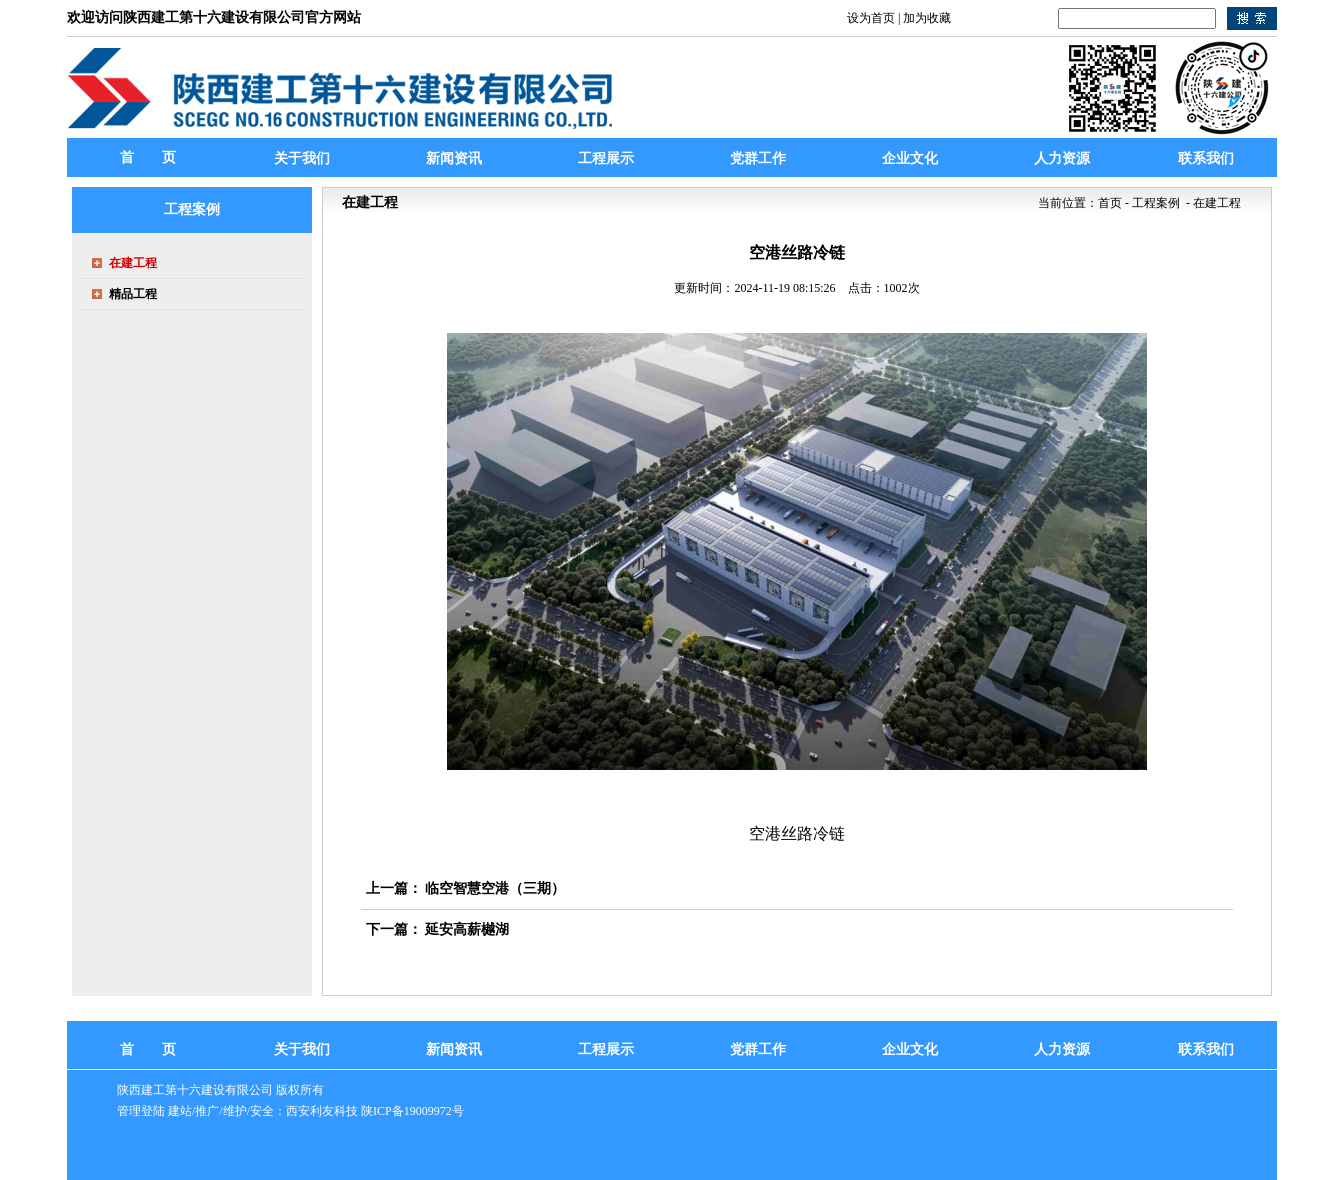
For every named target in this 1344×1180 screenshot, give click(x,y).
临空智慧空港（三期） (495, 888)
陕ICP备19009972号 (412, 1111)
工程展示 (606, 1049)
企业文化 (910, 1049)
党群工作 (758, 1049)
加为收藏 (927, 18)
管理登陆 (141, 1111)
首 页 (148, 157)
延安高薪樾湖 (467, 929)
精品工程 (133, 294)
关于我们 (302, 1049)
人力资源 (1062, 1049)
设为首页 (871, 18)
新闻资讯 (454, 1049)
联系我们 (1206, 1049)
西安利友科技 (322, 1111)
